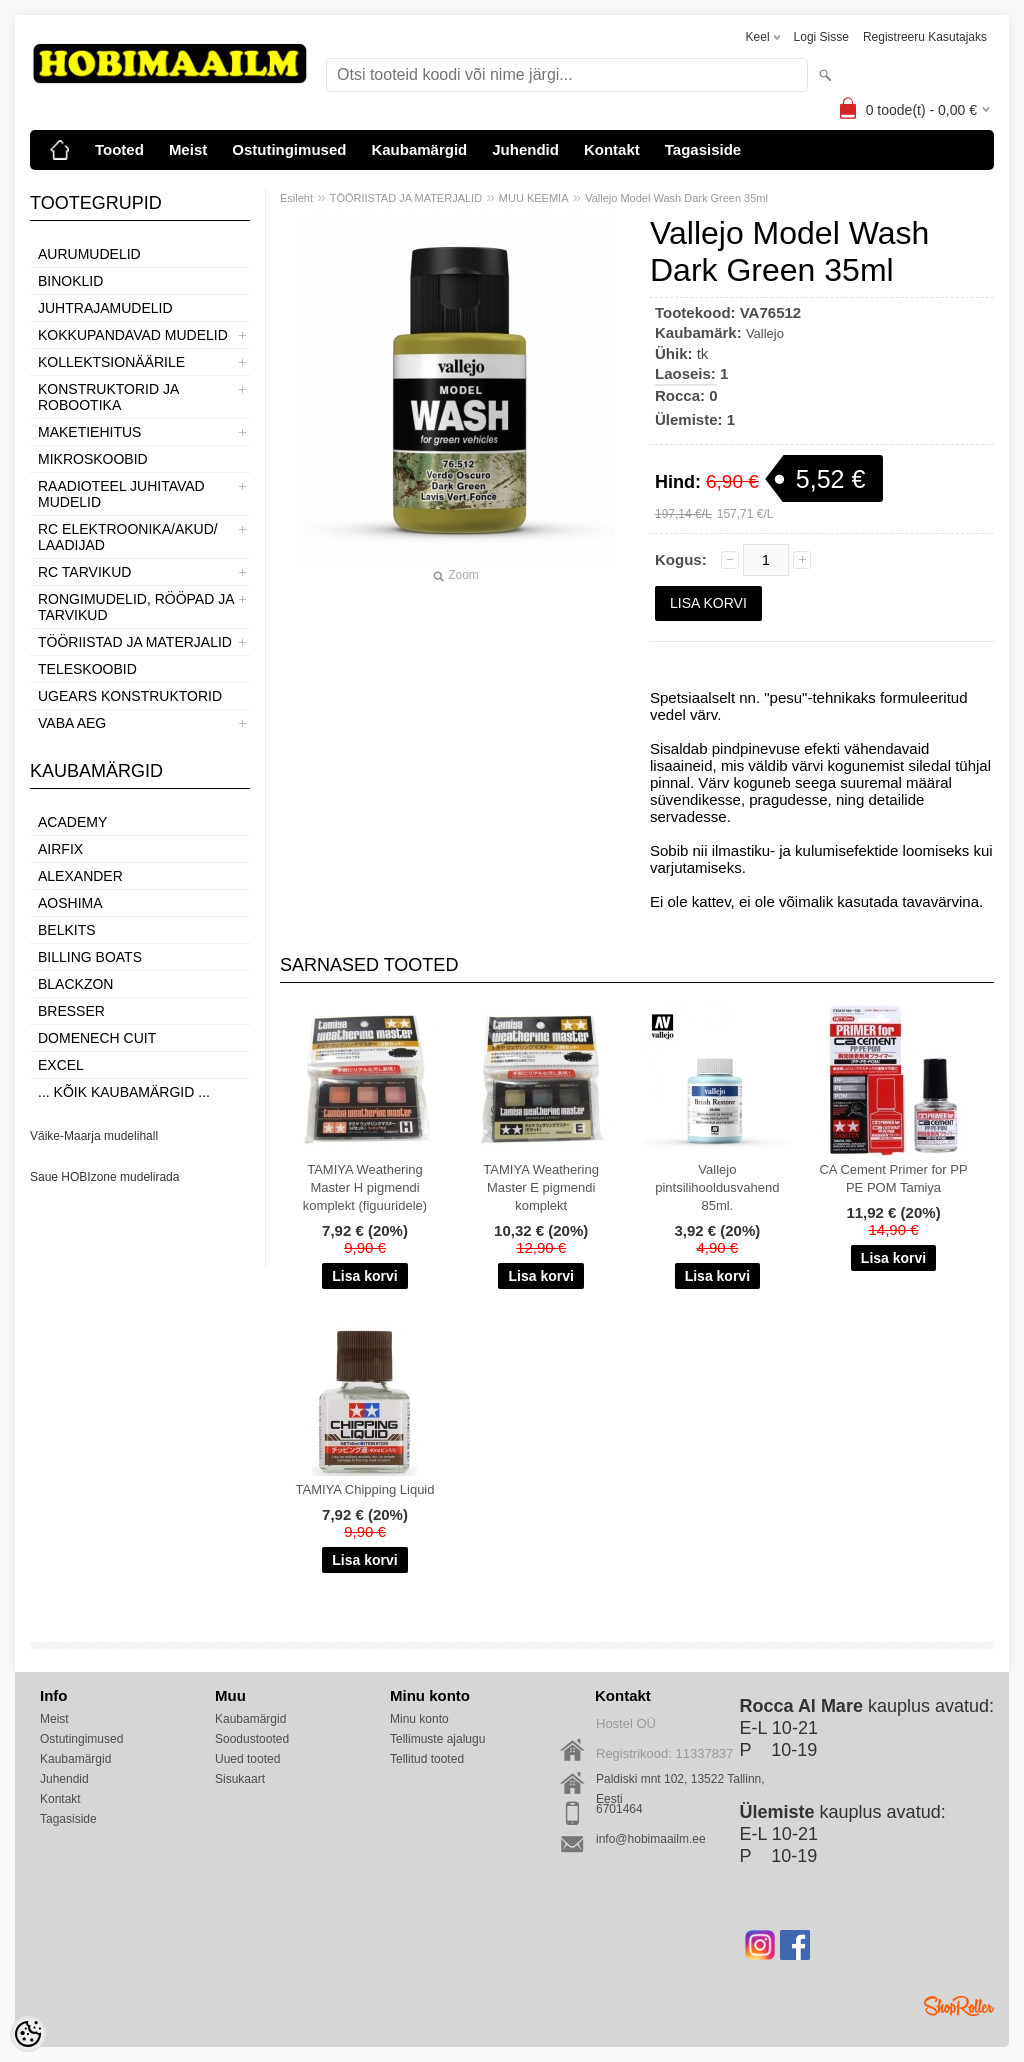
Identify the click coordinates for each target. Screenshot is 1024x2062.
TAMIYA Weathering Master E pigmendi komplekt (541, 1187)
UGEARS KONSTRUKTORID (130, 696)
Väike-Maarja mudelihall (94, 1136)
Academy (72, 822)
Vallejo (765, 333)
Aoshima (70, 903)
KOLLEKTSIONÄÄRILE (111, 362)
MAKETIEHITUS (89, 432)
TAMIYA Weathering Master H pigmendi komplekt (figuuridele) (365, 1187)
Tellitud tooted (427, 1759)
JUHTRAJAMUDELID (105, 308)
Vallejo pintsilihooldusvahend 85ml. (717, 1187)
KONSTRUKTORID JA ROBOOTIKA (108, 397)
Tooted (119, 149)
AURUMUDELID (89, 254)
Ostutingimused (289, 149)
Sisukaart (240, 1779)
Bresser (71, 1011)
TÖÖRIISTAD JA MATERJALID (135, 642)
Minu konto (419, 1719)
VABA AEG (72, 723)
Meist (188, 149)
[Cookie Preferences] (28, 2034)
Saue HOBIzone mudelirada (104, 1177)
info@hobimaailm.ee (651, 1839)
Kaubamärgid (419, 149)
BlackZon (75, 984)
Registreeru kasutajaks (925, 37)
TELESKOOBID (87, 669)
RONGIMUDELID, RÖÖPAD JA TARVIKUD (136, 607)
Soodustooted (252, 1739)
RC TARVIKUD (84, 572)
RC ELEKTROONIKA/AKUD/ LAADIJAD (128, 537)
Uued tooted (247, 1759)
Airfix (60, 849)
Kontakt (612, 149)
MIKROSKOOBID (93, 459)
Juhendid (525, 149)
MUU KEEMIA (534, 198)
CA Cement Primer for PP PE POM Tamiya (893, 1178)
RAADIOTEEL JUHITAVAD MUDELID (121, 494)
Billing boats (90, 957)
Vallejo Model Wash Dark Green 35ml (676, 198)
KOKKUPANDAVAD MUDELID (133, 335)
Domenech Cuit (97, 1038)
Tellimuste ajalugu (437, 1739)
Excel (61, 1065)
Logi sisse (821, 37)
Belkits (67, 930)
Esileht (296, 198)
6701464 (619, 1809)
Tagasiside (703, 149)
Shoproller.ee (959, 2006)
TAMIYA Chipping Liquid (365, 1489)
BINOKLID (70, 281)
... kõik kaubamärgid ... (124, 1092)
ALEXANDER (80, 876)
